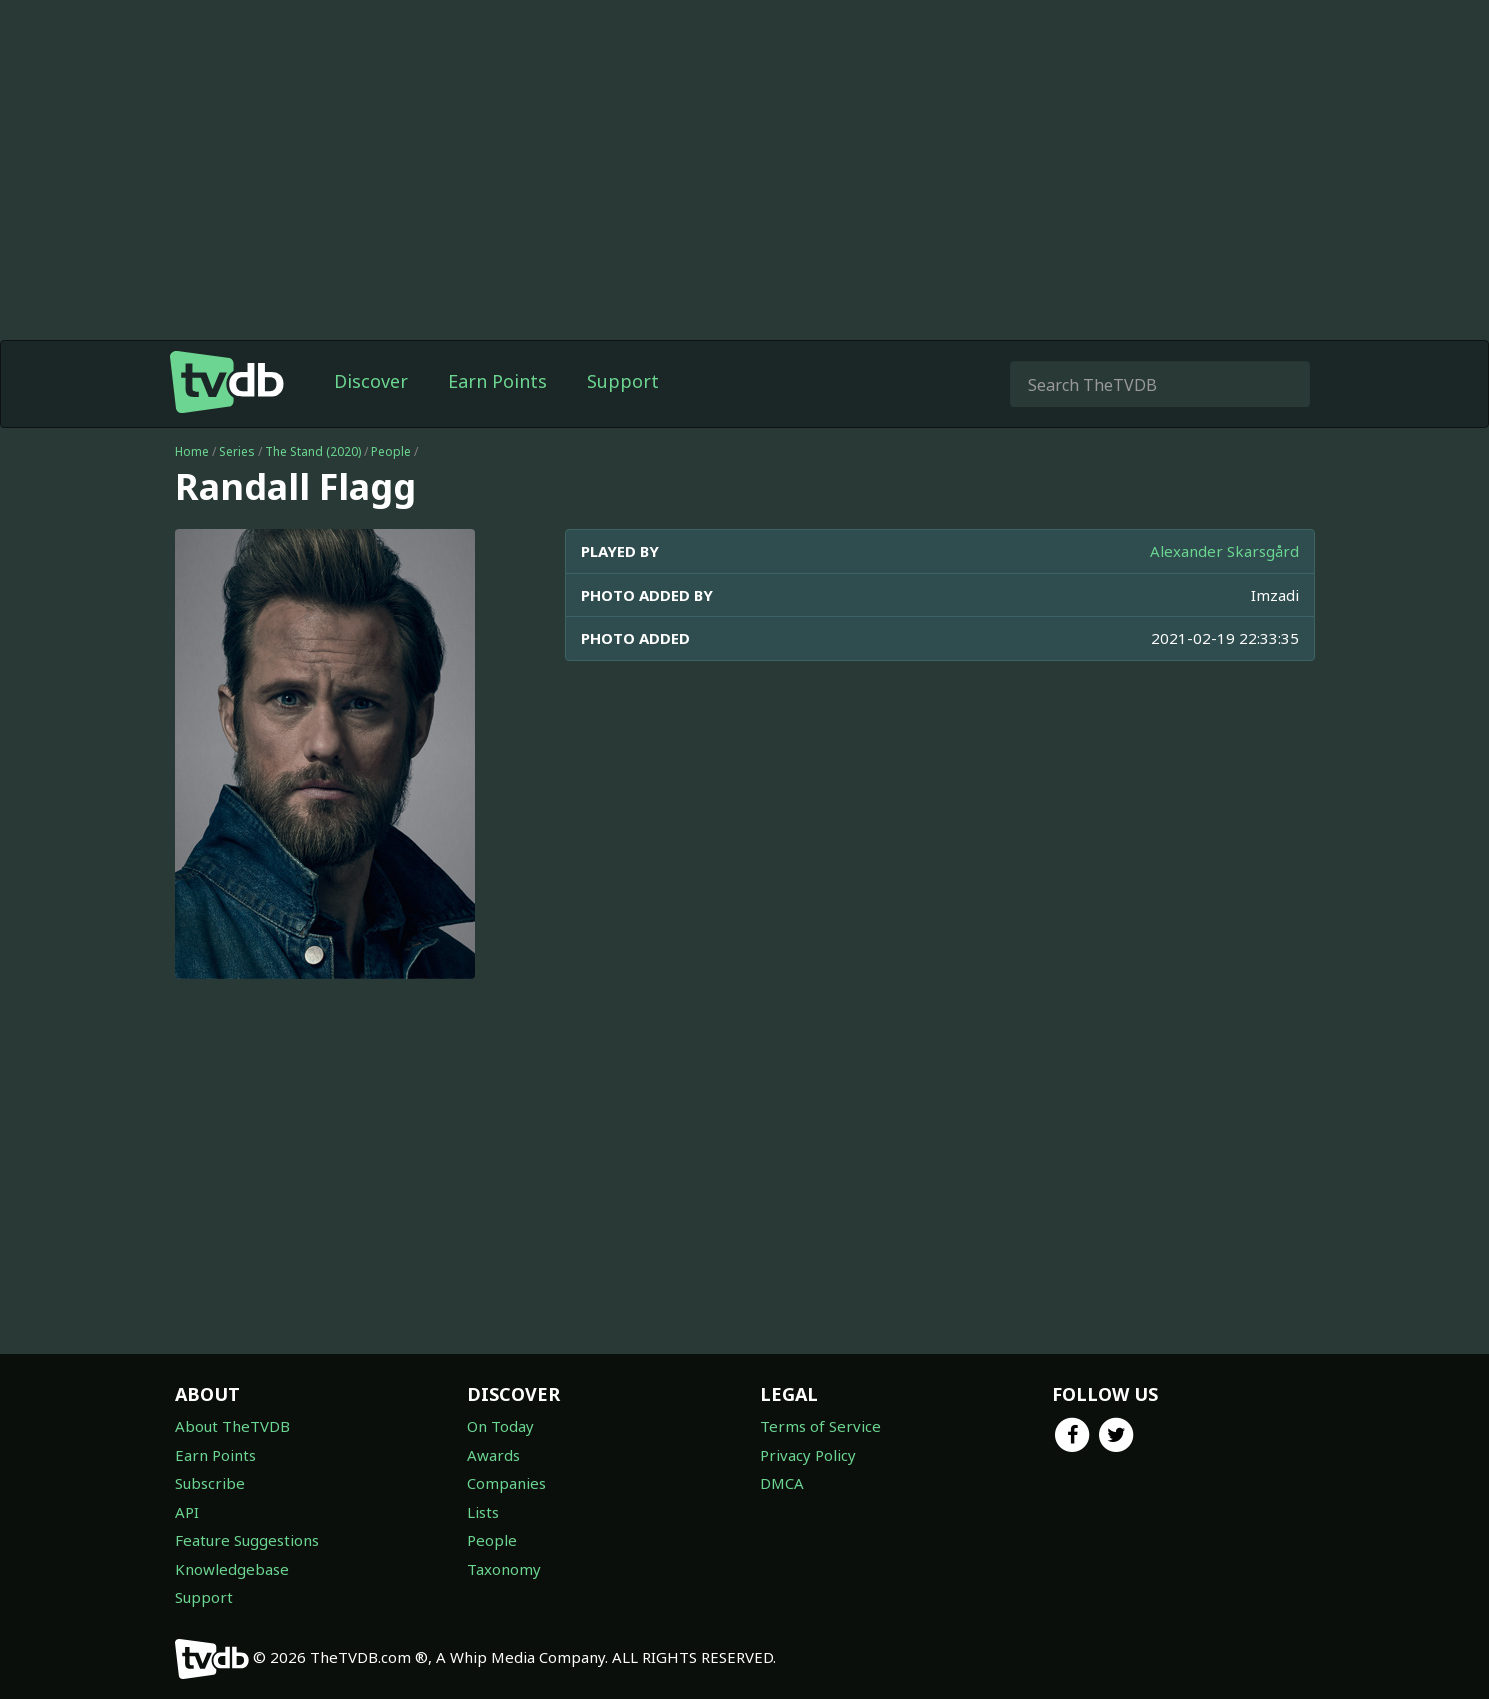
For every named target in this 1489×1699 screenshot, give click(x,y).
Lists (483, 1512)
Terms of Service (820, 1426)
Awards (493, 1455)
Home (192, 451)
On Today (500, 1426)
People (391, 451)
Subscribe (210, 1483)
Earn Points (497, 381)
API (187, 1512)
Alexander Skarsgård (1224, 551)
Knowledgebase (232, 1569)
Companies (506, 1483)
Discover (371, 381)
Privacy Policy (808, 1455)
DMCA (782, 1483)
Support (623, 381)
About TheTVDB (232, 1426)
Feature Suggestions (247, 1540)
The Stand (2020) (313, 451)
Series (237, 451)
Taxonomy (504, 1569)
